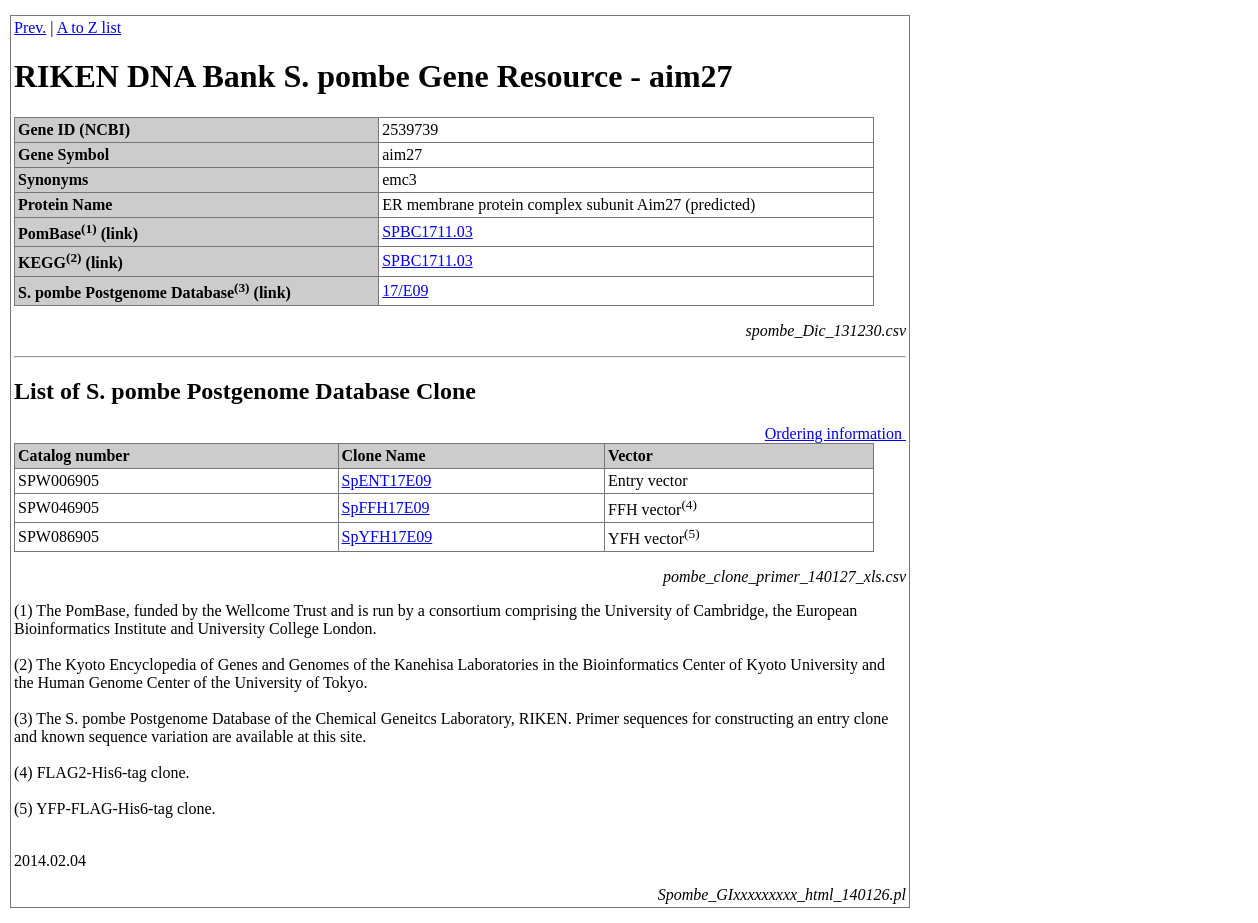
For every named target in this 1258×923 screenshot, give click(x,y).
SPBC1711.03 (427, 231)
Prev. (30, 27)
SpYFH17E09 (387, 536)
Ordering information (835, 433)
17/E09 (405, 290)
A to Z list (89, 27)
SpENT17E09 (387, 480)
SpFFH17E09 (386, 507)
